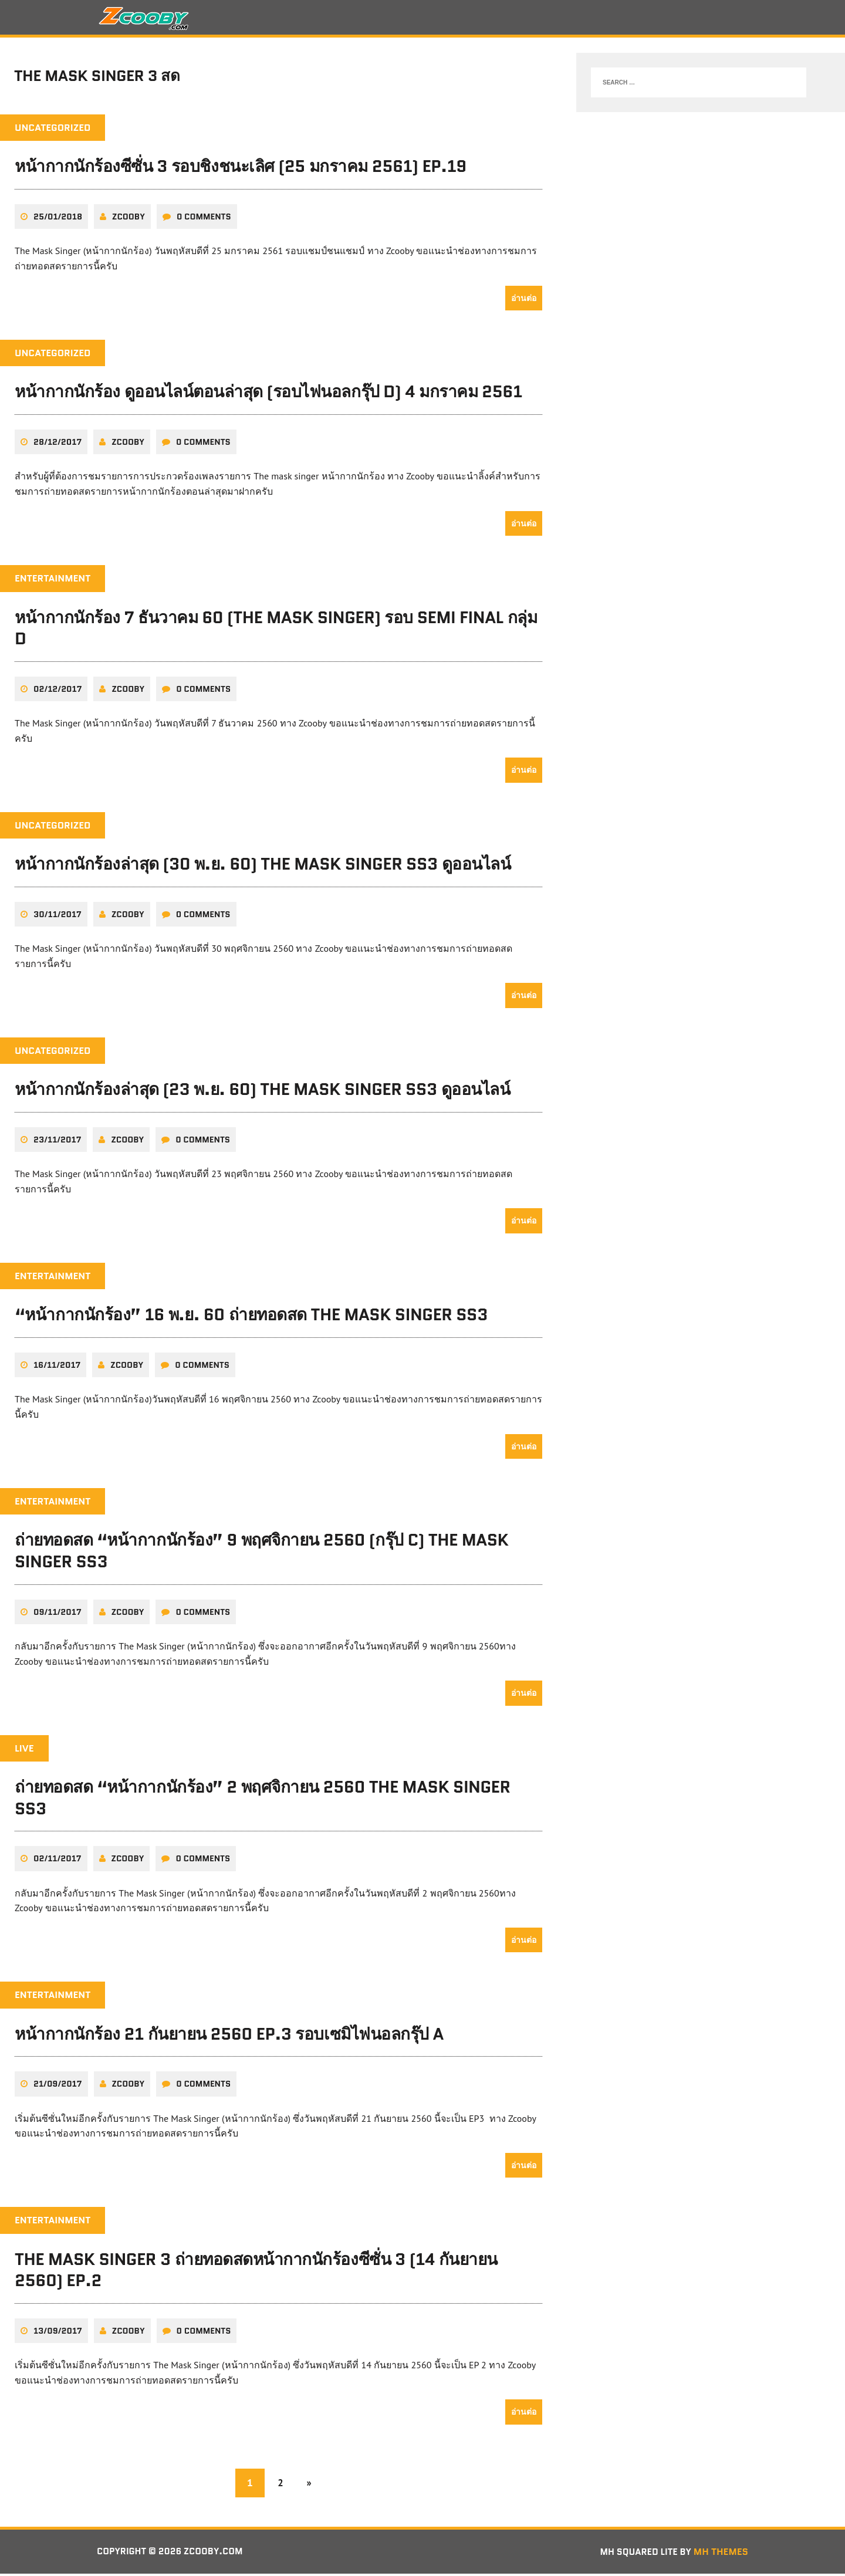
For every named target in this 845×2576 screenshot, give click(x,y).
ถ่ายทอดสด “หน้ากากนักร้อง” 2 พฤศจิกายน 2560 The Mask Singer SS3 (263, 1800)
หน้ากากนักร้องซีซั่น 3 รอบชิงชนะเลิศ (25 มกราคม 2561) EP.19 (241, 170)
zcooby (128, 220)
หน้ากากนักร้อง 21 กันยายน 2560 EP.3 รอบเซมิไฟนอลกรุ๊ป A (229, 2036)
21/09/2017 (57, 2086)
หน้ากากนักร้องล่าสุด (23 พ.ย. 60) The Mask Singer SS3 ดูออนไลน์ (262, 1092)
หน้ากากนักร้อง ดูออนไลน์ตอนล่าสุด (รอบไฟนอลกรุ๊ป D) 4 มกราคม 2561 (268, 395)
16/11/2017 (56, 1368)
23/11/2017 (57, 1142)
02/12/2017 (57, 692)
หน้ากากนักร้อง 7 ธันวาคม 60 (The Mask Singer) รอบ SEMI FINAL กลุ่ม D (276, 630)
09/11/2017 (57, 1614)
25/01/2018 (57, 220)
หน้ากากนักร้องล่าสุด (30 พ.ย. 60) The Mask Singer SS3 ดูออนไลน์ (263, 867)
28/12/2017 (57, 445)
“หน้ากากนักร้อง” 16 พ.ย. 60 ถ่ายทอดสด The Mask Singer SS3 (251, 1318)
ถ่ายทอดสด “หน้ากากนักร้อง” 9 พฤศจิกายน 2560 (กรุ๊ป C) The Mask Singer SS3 (261, 1554)
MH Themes (721, 2554)
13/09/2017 (57, 2333)
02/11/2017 (57, 1861)
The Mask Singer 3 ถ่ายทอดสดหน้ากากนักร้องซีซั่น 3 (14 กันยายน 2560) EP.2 (256, 2272)
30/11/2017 (57, 917)
